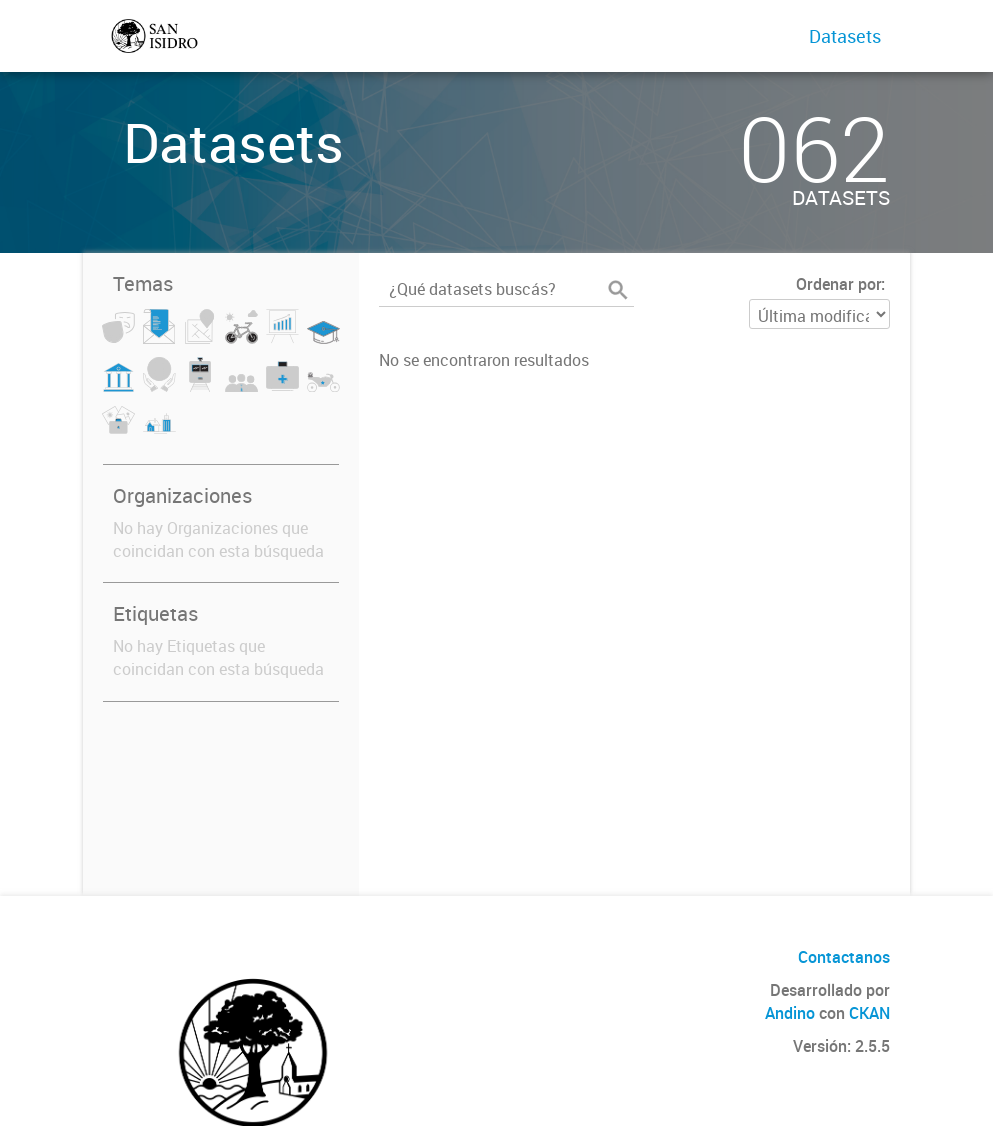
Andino (790, 1013)
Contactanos (844, 957)
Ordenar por (838, 284)
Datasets (845, 36)
